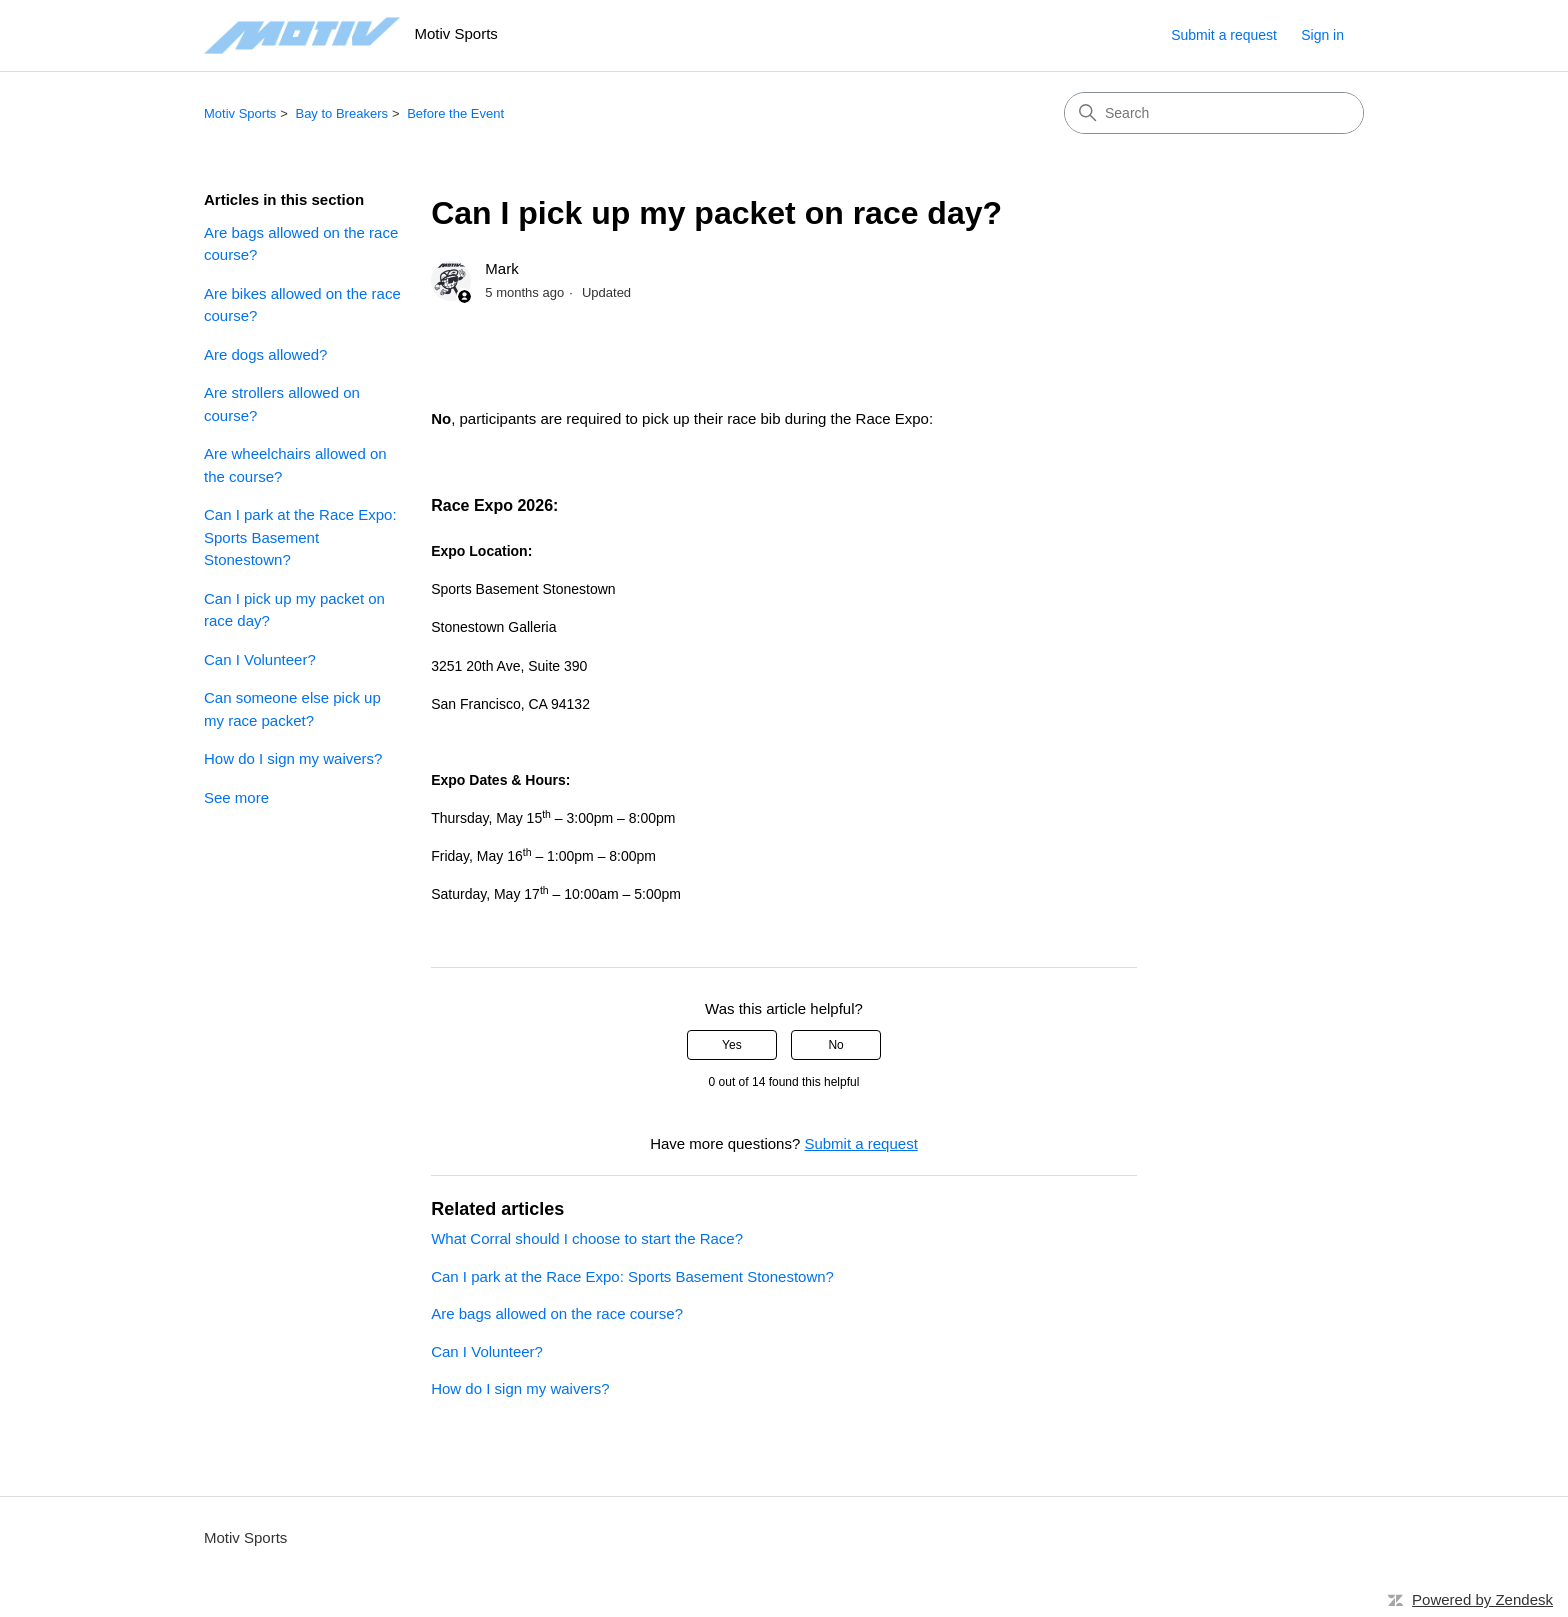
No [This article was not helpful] (835, 1045)
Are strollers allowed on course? (282, 404)
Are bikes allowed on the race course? (302, 305)
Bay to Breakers (341, 113)
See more (236, 797)
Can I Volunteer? (260, 659)
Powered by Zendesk (1482, 1599)
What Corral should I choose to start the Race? (587, 1238)
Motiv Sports (240, 113)
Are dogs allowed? (265, 354)
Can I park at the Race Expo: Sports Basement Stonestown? (300, 537)
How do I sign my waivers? (293, 758)
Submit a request (1224, 35)
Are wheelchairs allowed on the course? (295, 465)
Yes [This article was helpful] (732, 1045)
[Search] (1214, 113)
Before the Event (455, 113)
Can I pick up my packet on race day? (294, 610)
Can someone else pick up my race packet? (292, 709)
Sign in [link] (1322, 35)
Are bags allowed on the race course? (301, 244)
